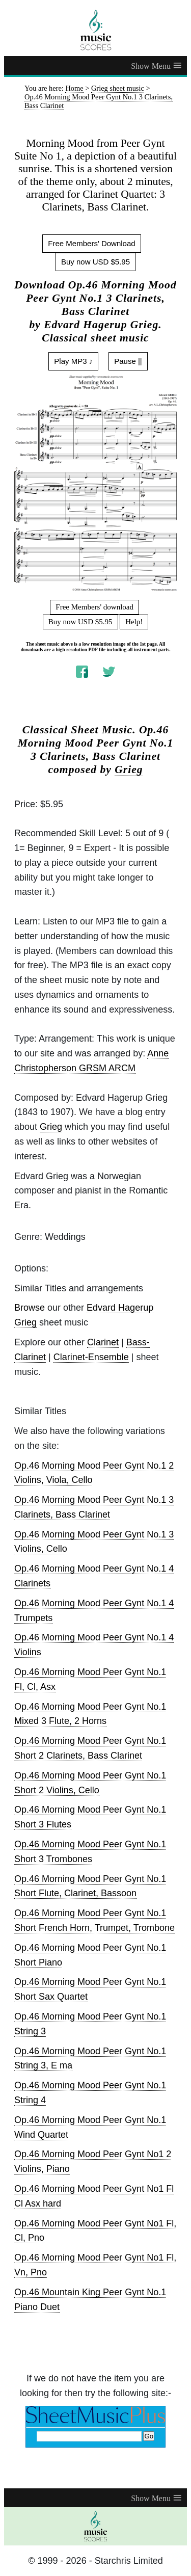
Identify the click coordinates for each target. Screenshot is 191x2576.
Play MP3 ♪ (73, 361)
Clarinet (103, 1342)
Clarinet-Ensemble (91, 1357)
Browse (29, 1308)
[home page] (95, 30)
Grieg (129, 769)
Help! (134, 622)
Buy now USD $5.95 (95, 261)
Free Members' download (94, 607)
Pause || (128, 361)
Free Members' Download (91, 243)
